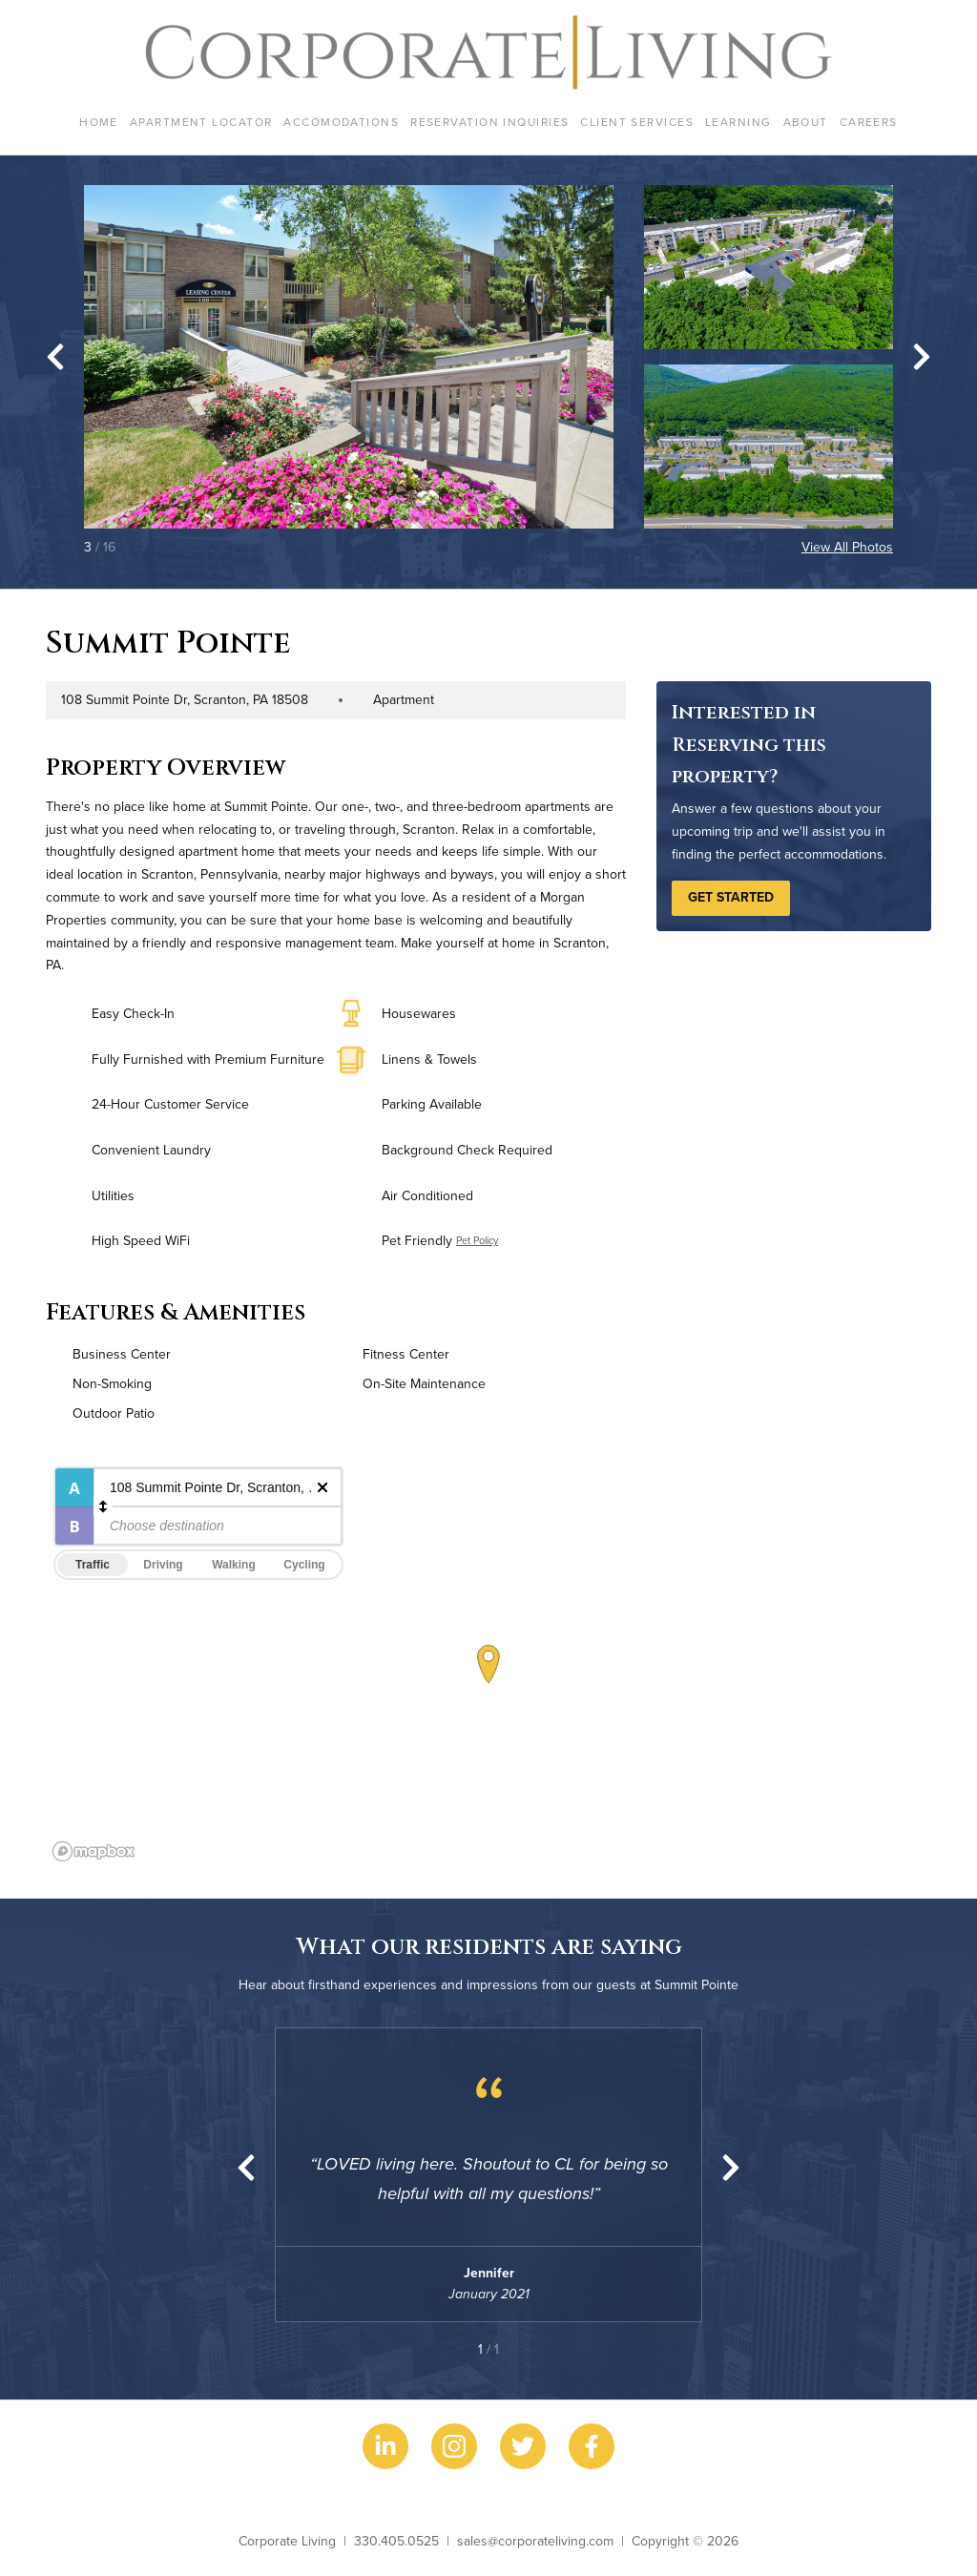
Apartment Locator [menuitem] (201, 122)
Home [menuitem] (98, 122)
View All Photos (847, 546)
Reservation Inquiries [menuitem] (489, 122)
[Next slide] (921, 357)
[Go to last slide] (55, 357)
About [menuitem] (805, 122)
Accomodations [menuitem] (341, 122)
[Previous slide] (246, 2167)
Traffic (92, 1564)
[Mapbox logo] (93, 1851)
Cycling (303, 1564)
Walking (234, 1564)
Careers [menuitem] (869, 122)
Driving (162, 1564)
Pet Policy (477, 1240)
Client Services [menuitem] (637, 122)
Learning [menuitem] (738, 122)
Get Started (731, 896)
